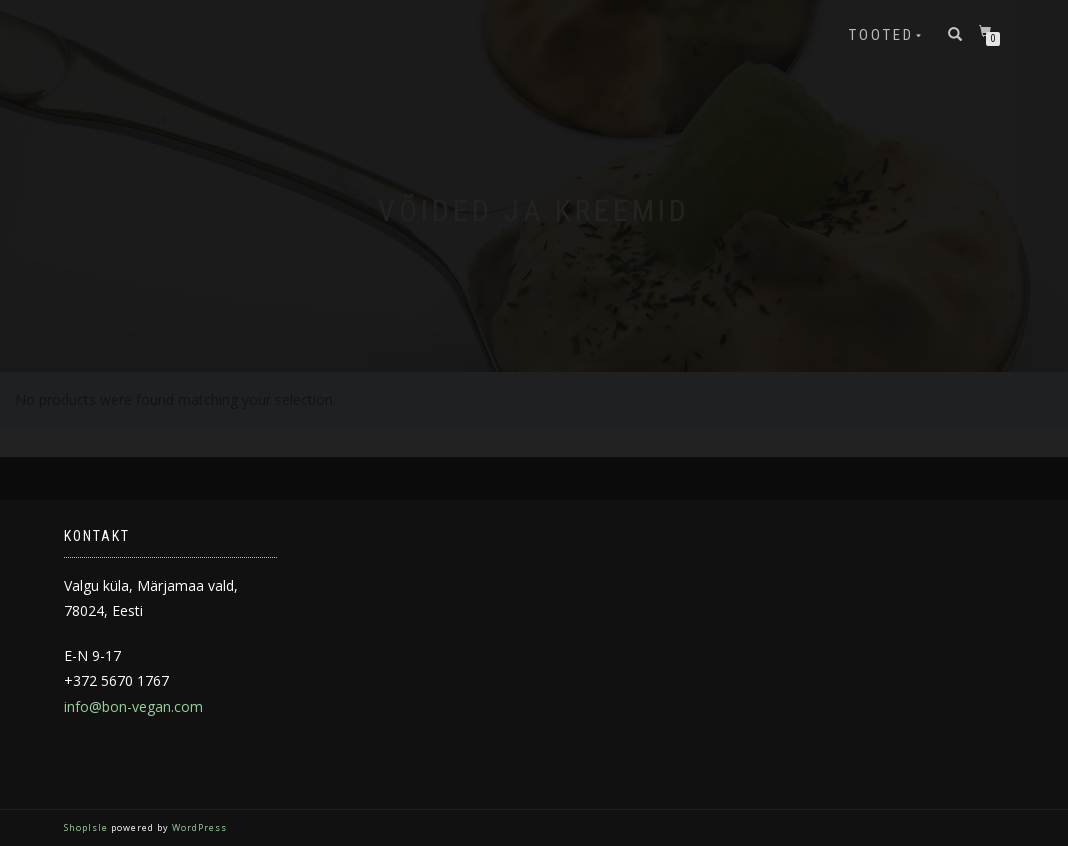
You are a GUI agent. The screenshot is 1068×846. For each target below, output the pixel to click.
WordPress (198, 827)
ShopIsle (87, 827)
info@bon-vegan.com (133, 706)
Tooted (881, 35)
